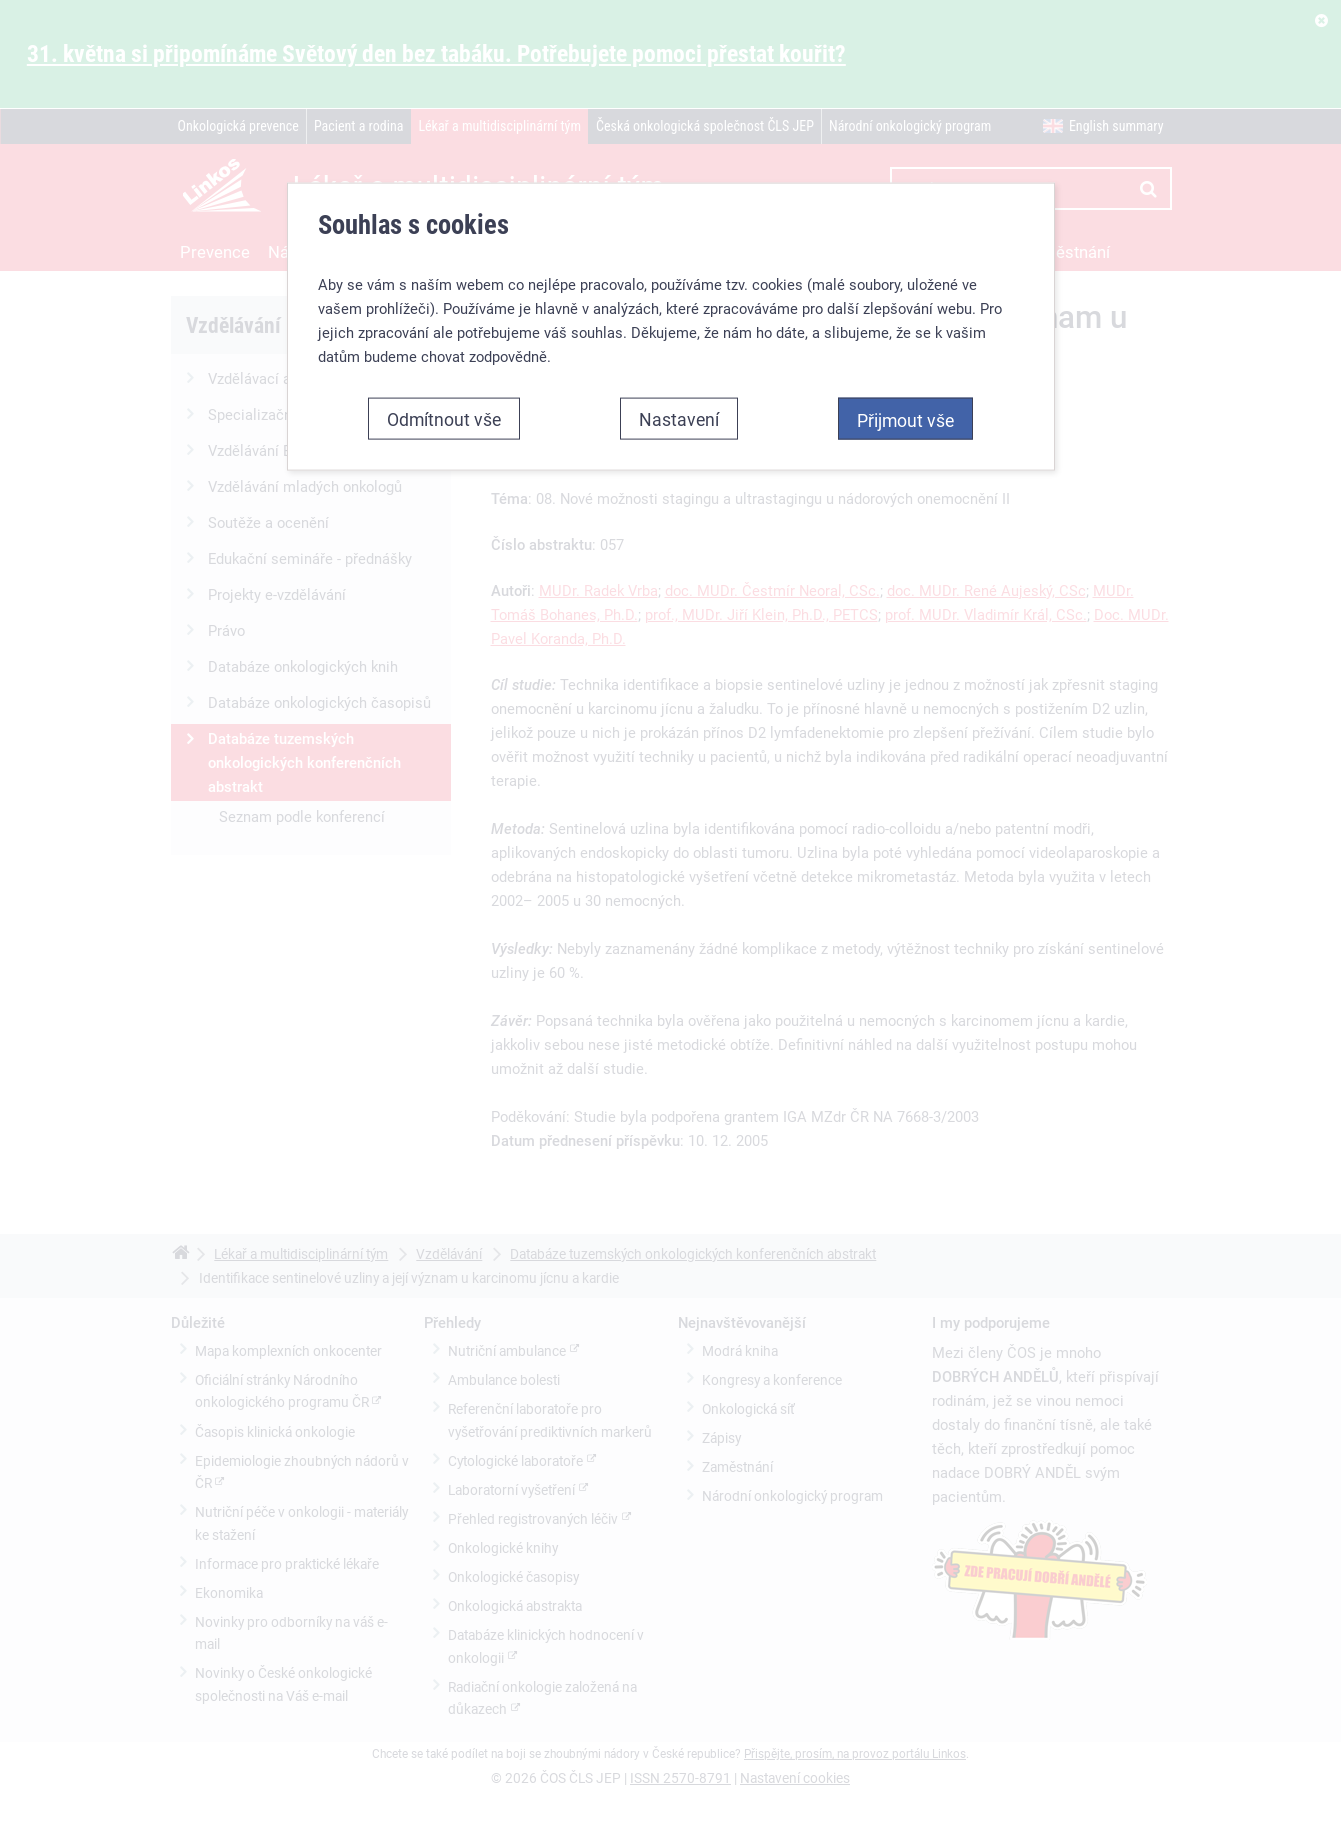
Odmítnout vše (444, 419)
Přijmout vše (905, 420)
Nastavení (679, 419)
